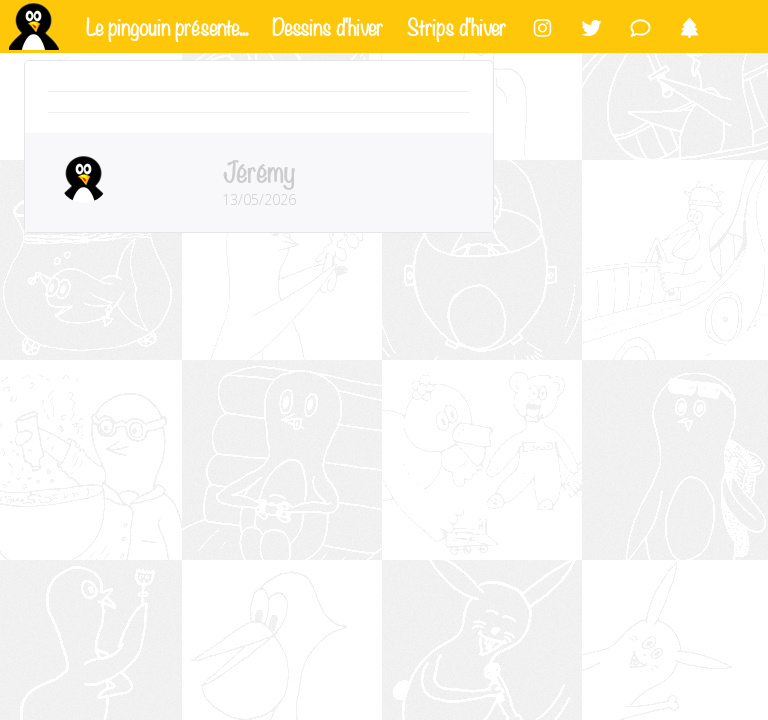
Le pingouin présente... (167, 25)
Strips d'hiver (456, 25)
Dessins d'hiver (327, 25)
